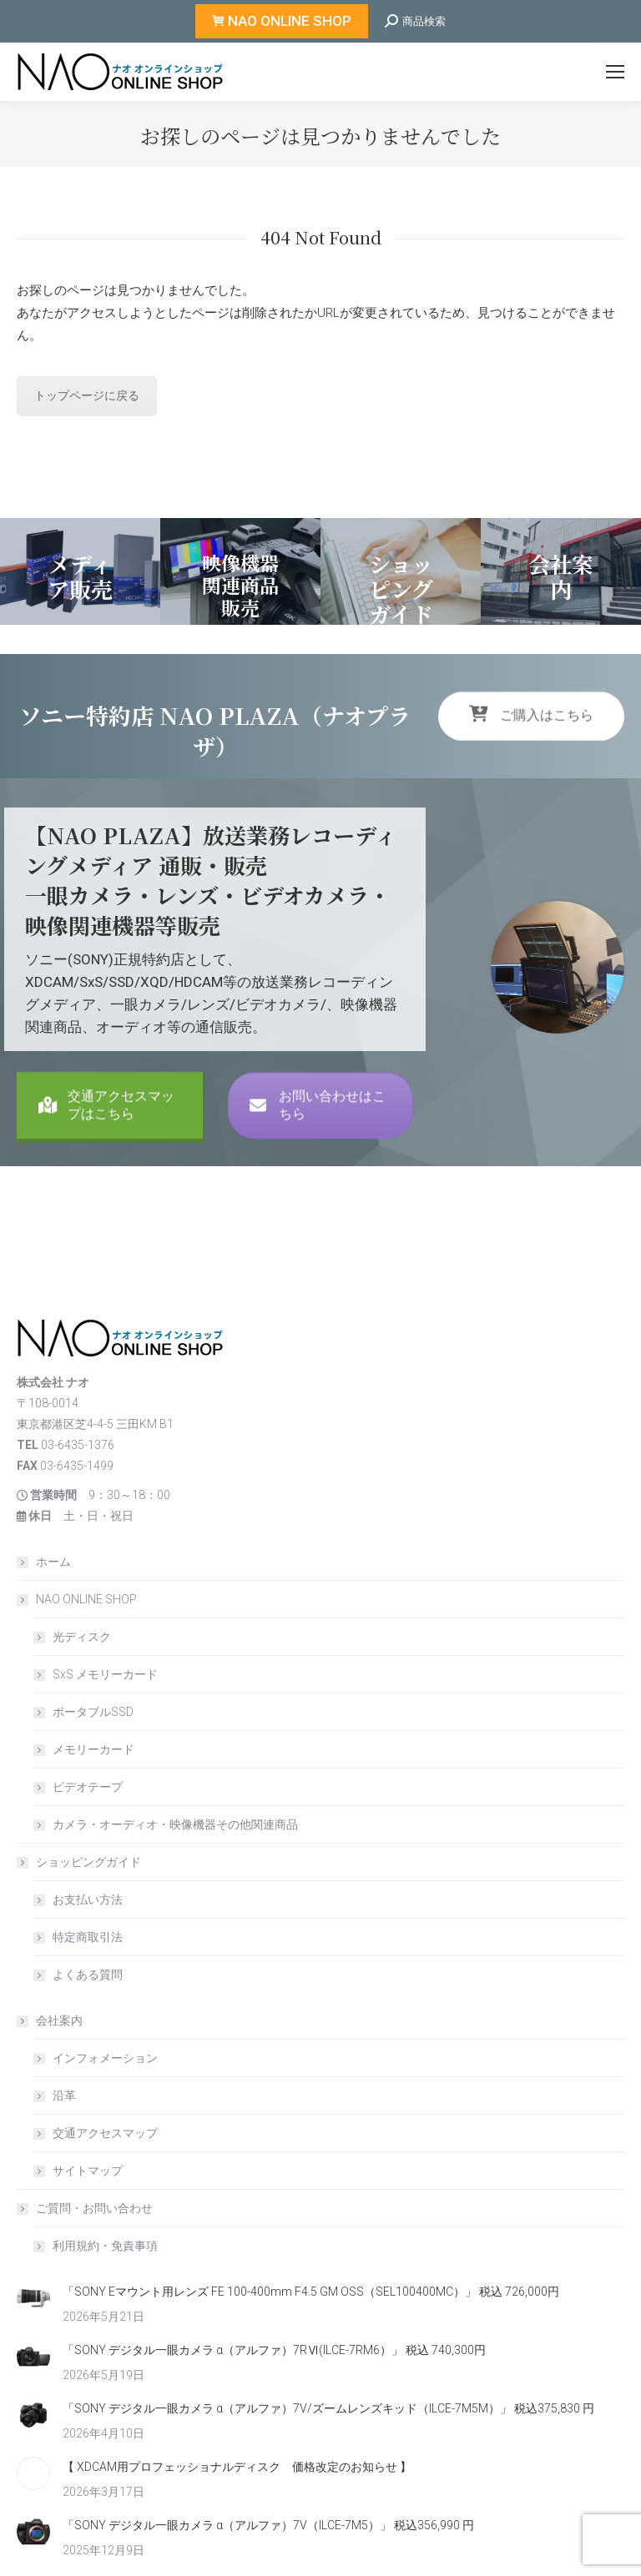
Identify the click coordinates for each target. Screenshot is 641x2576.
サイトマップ (88, 2170)
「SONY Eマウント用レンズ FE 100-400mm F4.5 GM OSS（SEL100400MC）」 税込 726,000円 (311, 2291)
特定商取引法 (88, 1937)
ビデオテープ (88, 1787)
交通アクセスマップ (105, 2133)
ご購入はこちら (531, 759)
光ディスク (82, 1636)
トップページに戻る (86, 395)
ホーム (53, 1561)
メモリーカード (93, 1749)
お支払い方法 (88, 1899)
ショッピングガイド (80, 1862)
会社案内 (51, 2020)
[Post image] (33, 2298)
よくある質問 (88, 1974)
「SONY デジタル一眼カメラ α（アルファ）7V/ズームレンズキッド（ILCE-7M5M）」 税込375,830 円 (328, 2408)
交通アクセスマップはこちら (106, 1164)
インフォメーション (105, 2058)
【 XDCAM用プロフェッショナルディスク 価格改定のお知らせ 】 (237, 2466)
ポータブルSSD (93, 1711)
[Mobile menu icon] (615, 72)
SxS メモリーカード (105, 1674)
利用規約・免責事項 (105, 2245)
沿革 (64, 2095)
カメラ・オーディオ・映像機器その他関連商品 (175, 1824)
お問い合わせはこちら (318, 1164)
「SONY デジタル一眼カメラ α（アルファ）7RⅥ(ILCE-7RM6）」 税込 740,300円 (274, 2350)
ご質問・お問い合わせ (86, 2208)
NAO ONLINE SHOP (78, 1599)
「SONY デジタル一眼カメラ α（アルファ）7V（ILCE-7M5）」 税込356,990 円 (268, 2525)
